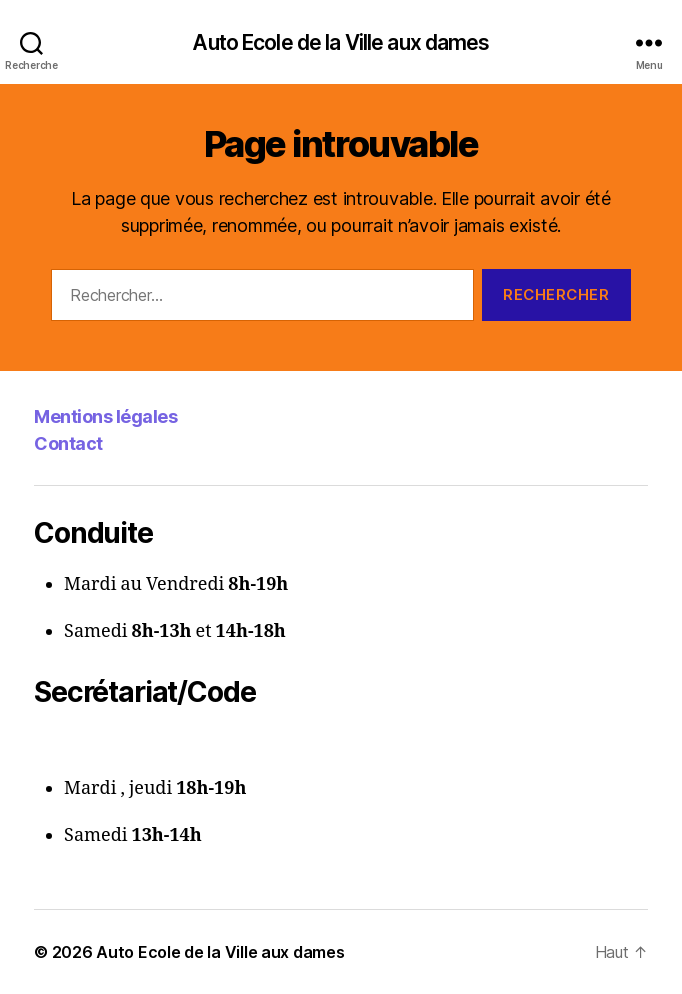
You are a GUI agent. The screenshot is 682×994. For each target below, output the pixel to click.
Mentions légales (105, 416)
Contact (68, 443)
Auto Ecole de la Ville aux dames (340, 42)
